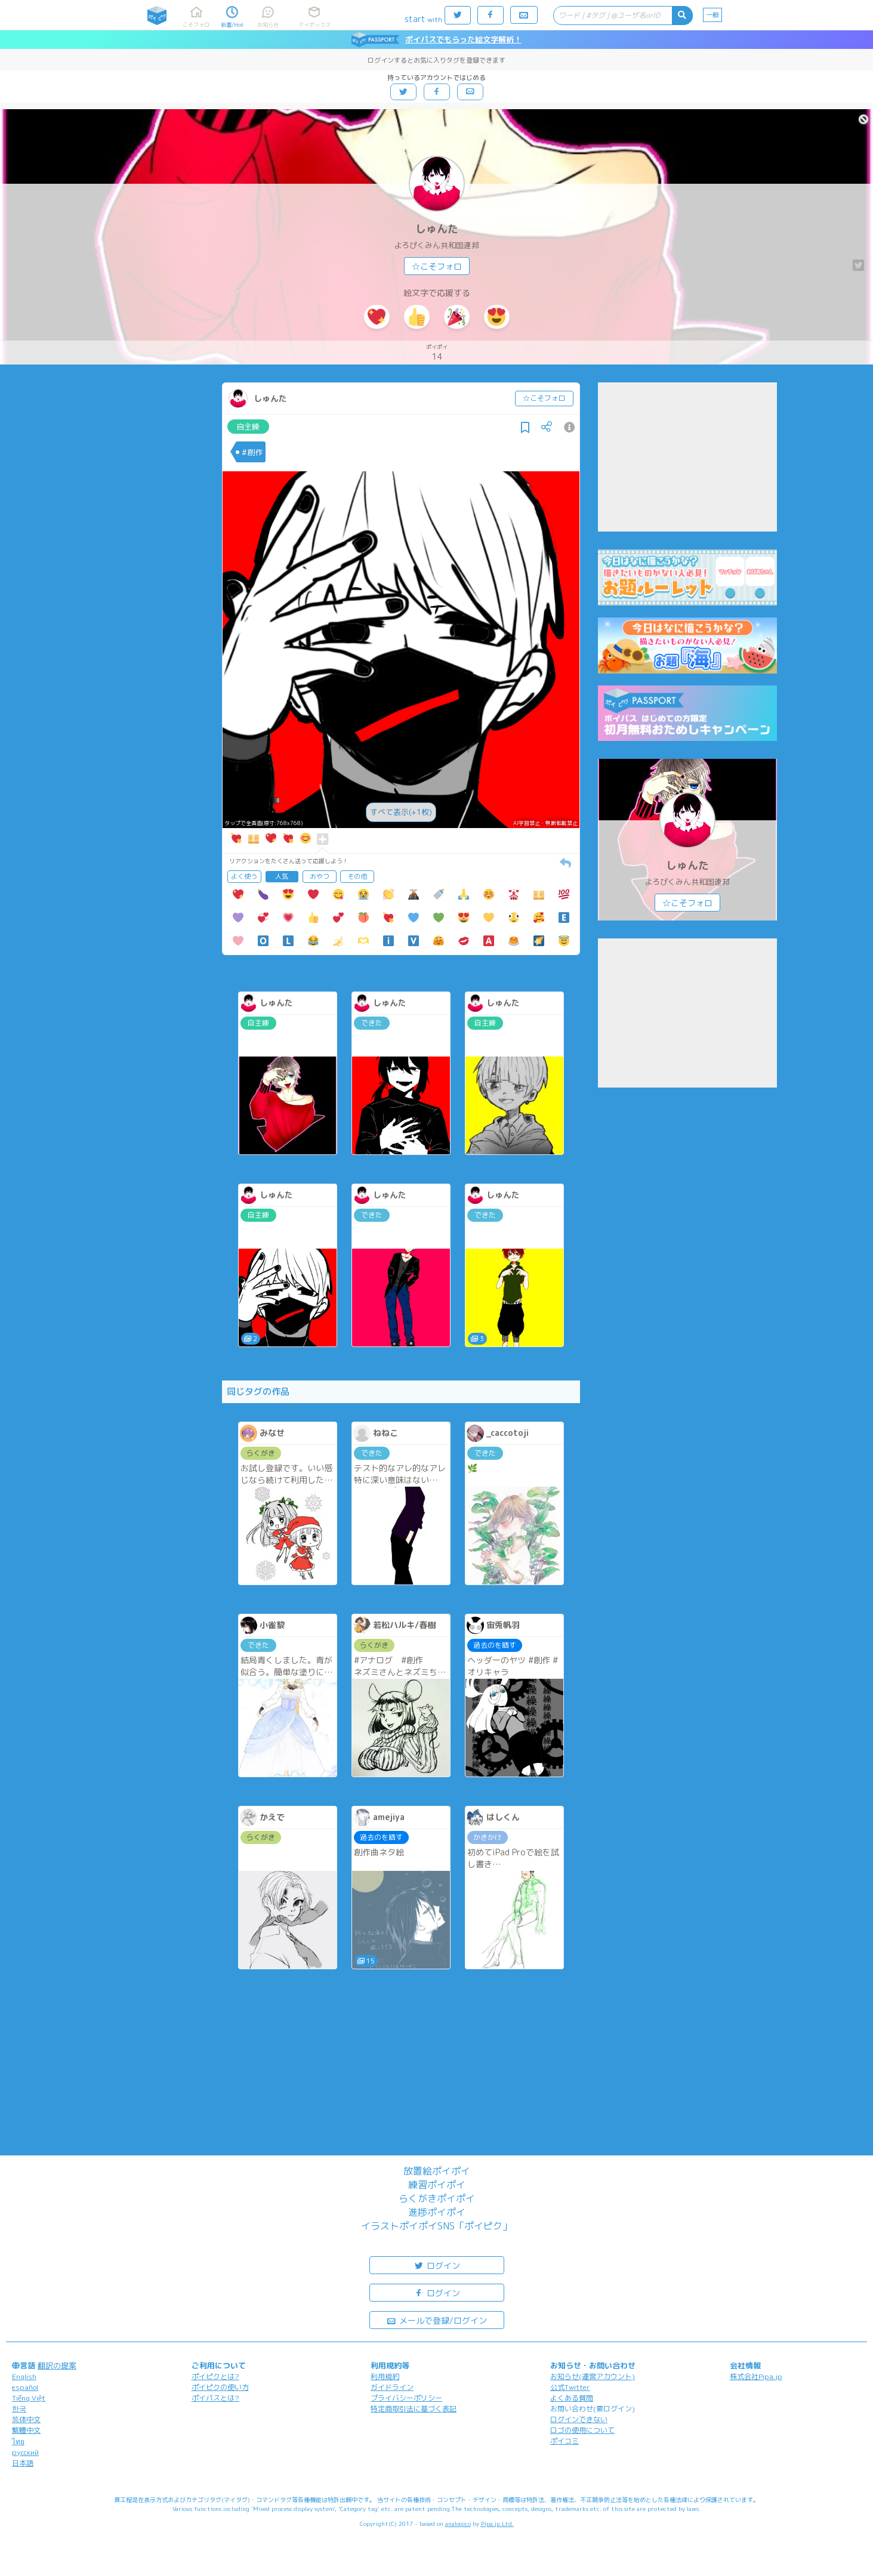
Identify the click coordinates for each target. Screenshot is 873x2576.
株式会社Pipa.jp (756, 2376)
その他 (357, 876)
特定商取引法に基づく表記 (413, 2409)
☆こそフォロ (437, 266)
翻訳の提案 (57, 2365)
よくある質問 (571, 2398)
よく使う (244, 876)
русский (25, 2452)
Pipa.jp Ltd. (497, 2523)
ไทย (18, 2441)
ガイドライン (392, 2387)
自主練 (248, 426)
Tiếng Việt (28, 2398)
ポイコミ (564, 2441)
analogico (458, 2523)
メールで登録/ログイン (436, 2319)
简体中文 (26, 2419)
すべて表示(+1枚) (401, 812)
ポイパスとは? (215, 2398)
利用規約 (385, 2376)
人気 (281, 876)
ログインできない (578, 2419)
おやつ (319, 876)
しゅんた (436, 228)
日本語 (22, 2463)
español (25, 2387)
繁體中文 (26, 2430)
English (24, 2376)
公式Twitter (570, 2387)
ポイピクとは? (215, 2376)
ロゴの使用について (582, 2430)
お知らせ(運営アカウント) (592, 2376)
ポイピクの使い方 (220, 2387)
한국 (19, 2409)
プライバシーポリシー (406, 2398)
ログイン (437, 2264)
